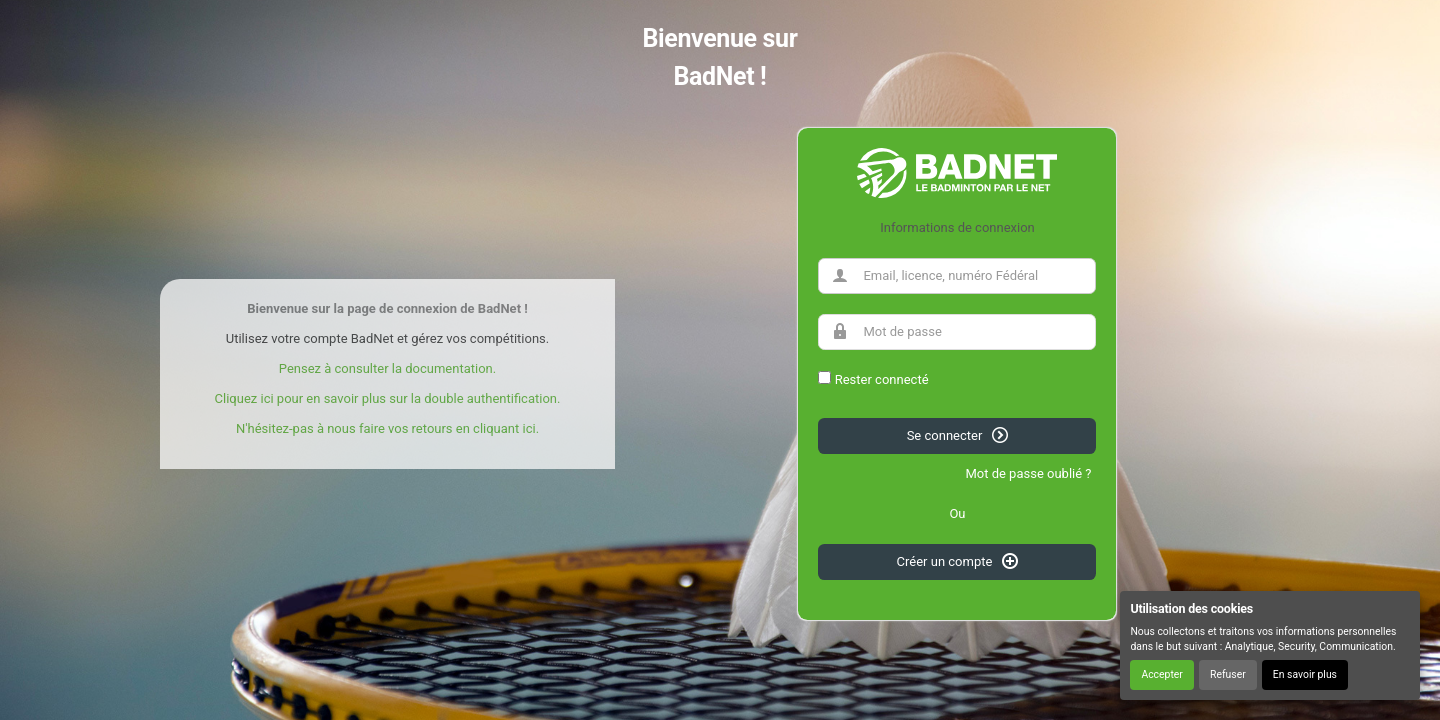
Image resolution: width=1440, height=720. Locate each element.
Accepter (1161, 674)
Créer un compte (958, 561)
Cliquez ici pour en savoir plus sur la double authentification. (388, 398)
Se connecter (958, 435)
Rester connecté (882, 379)
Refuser (1228, 674)
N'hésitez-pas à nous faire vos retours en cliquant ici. (387, 428)
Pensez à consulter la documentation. (387, 368)
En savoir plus (1305, 674)
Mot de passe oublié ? (1028, 473)
